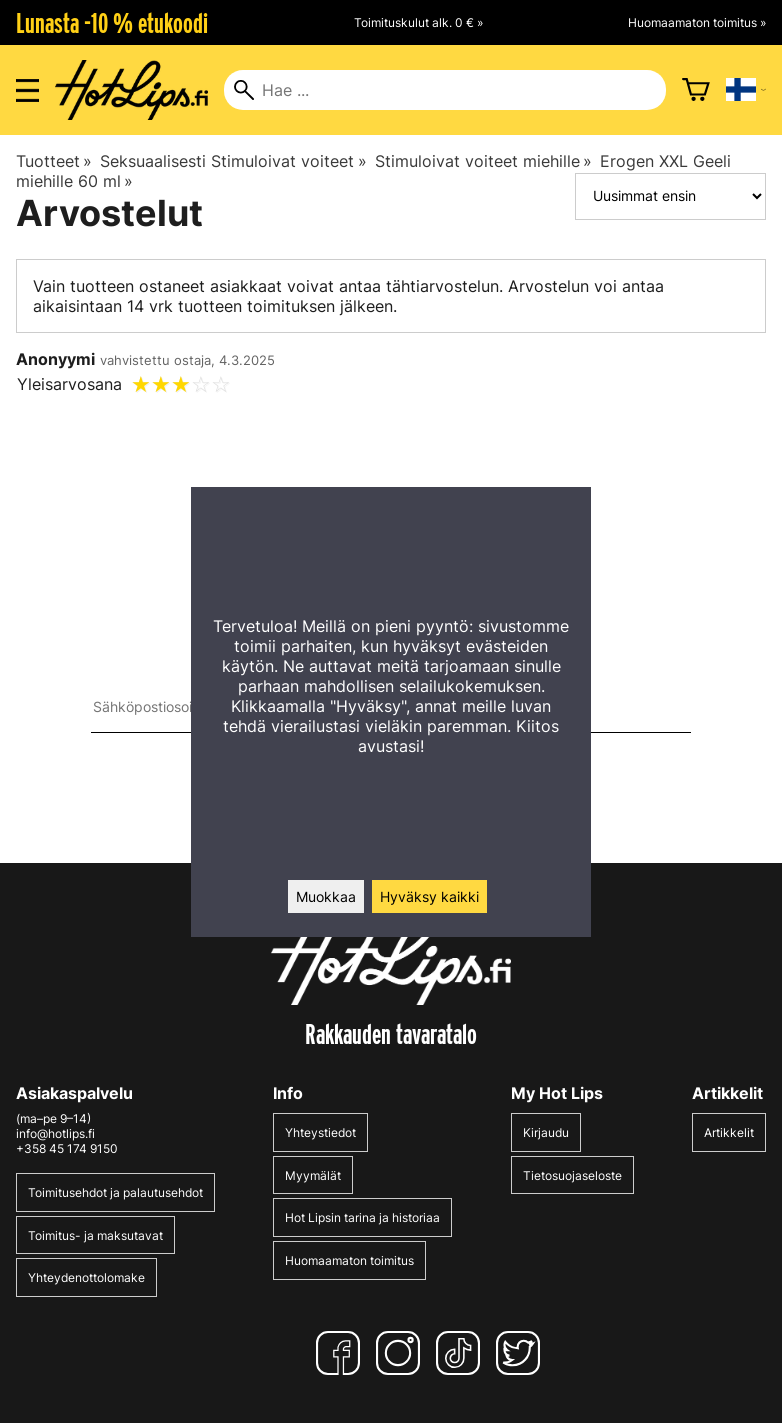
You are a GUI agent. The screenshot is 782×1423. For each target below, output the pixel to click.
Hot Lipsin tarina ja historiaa (362, 1217)
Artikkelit (729, 1132)
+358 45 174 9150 (67, 1148)
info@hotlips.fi (55, 1133)
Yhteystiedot (320, 1132)
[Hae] (444, 90)
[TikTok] (462, 1353)
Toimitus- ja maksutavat (95, 1235)
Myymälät (313, 1175)
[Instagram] (402, 1353)
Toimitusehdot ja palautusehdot (115, 1192)
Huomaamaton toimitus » (697, 22)
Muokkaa (326, 896)
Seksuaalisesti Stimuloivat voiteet (233, 161)
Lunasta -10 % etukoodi (112, 23)
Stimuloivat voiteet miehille (483, 161)
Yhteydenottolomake (86, 1277)
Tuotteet (54, 161)
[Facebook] (342, 1353)
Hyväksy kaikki (429, 896)
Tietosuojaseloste (572, 1175)
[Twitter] (522, 1353)
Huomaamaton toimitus (349, 1260)
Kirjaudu (546, 1132)
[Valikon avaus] (27, 90)
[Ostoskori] (696, 90)
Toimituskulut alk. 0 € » (418, 22)
